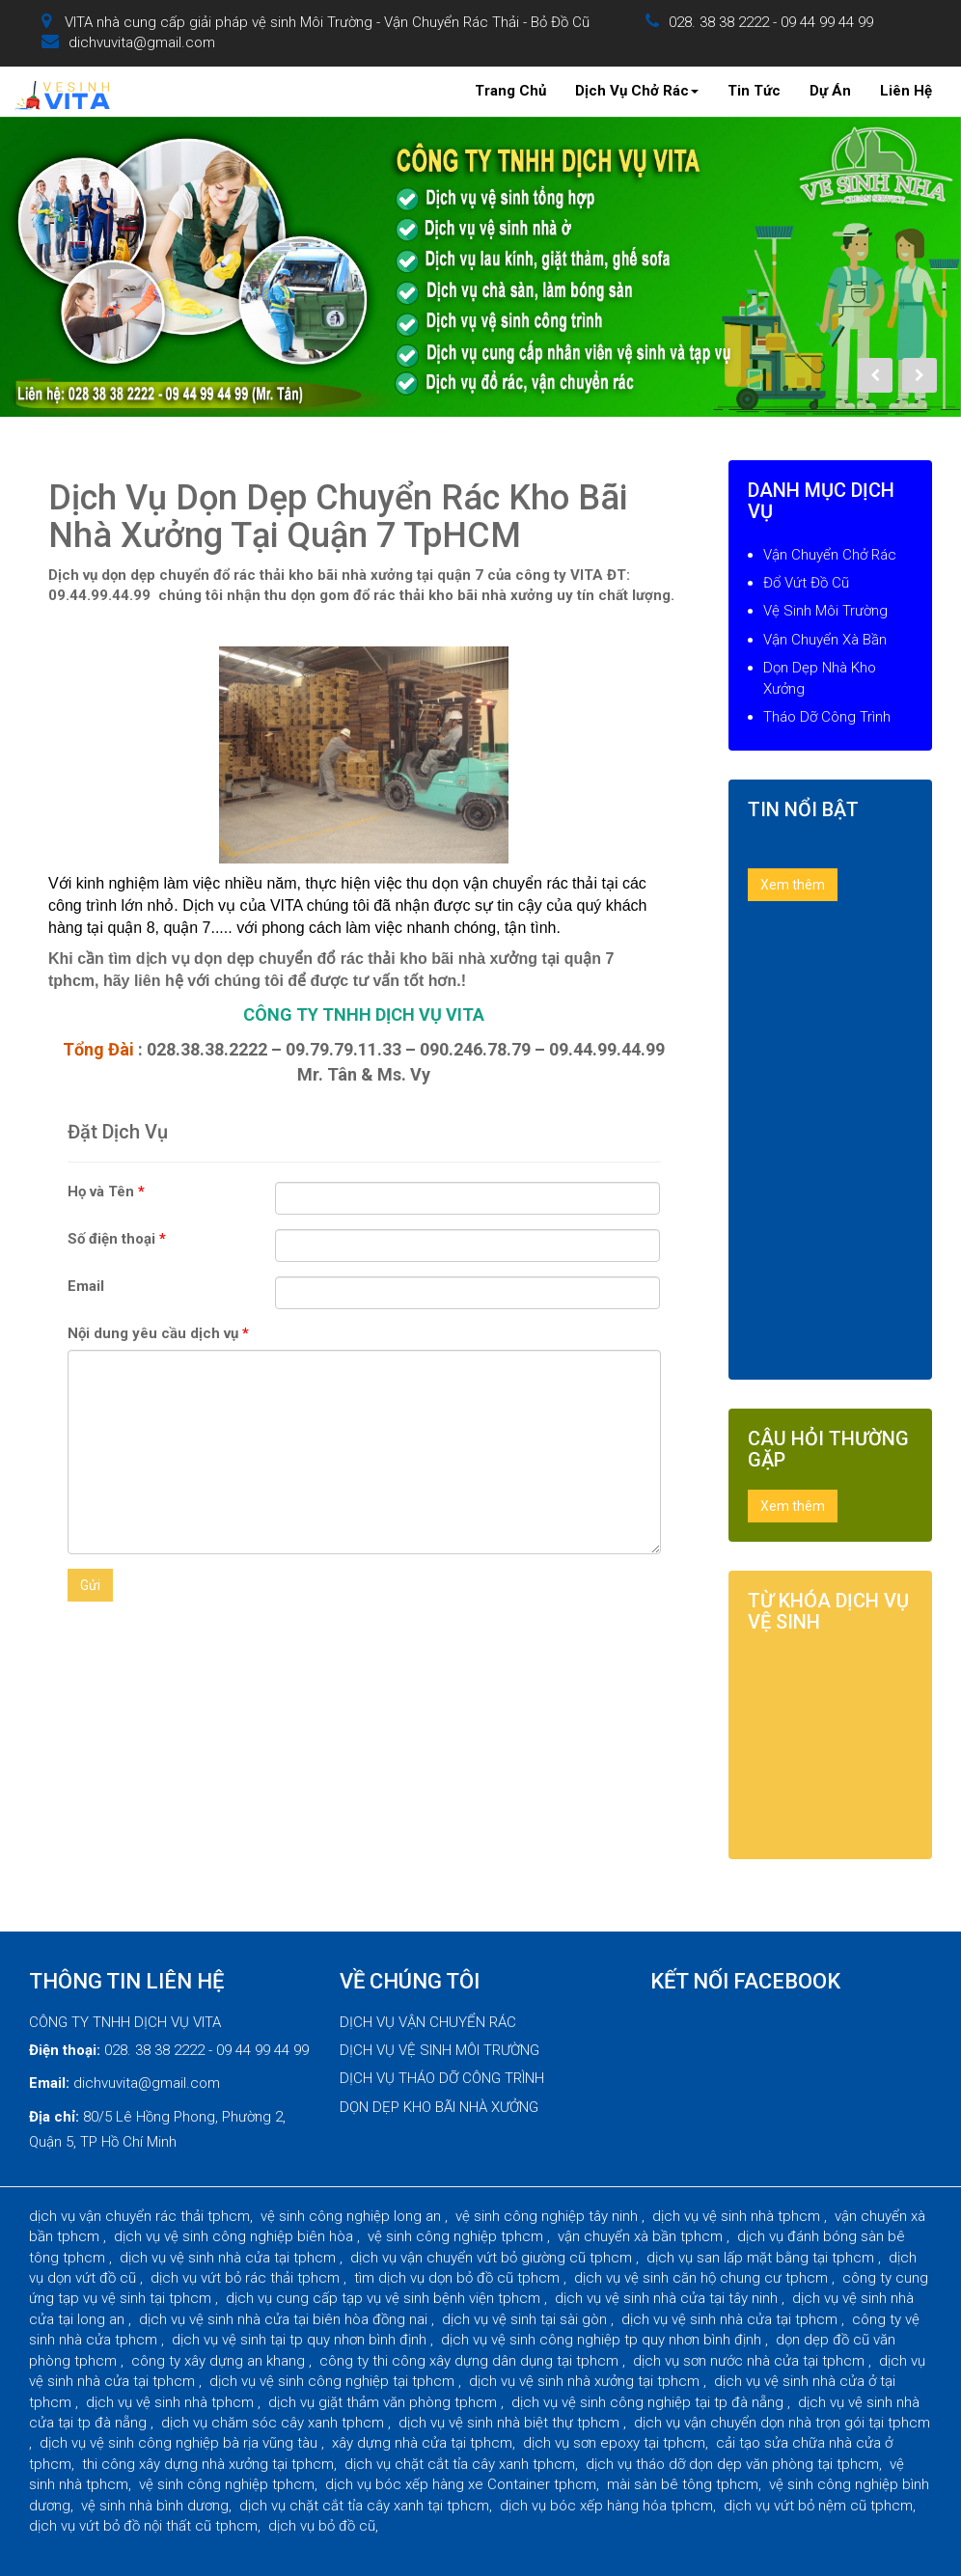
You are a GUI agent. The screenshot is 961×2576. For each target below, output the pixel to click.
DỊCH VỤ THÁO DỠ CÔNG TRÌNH (442, 2078)
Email (86, 1286)
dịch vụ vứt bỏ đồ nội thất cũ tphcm (143, 2526)
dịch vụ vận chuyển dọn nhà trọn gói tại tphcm (782, 2422)
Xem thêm (792, 884)
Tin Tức (754, 90)
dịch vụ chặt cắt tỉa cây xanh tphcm (459, 2464)
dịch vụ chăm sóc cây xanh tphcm (274, 2422)
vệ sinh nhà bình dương (155, 2505)
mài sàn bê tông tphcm (682, 2484)
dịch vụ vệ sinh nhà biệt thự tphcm (510, 2422)
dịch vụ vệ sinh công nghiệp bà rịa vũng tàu (180, 2443)
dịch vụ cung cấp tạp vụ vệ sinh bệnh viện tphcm (385, 2298)
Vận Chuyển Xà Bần (825, 639)
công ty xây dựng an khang (220, 2361)
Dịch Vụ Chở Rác (637, 90)
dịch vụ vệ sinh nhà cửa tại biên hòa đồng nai (285, 2319)
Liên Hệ (906, 90)
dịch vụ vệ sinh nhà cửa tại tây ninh (668, 2298)
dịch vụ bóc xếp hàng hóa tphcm (606, 2505)
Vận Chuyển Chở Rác (829, 554)
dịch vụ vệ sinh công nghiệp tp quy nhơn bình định (603, 2339)
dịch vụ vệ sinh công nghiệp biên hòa (235, 2236)
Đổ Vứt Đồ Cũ (806, 582)
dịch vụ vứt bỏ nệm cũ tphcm (818, 2505)
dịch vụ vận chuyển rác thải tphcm (139, 2216)
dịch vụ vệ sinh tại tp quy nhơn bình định (301, 2339)
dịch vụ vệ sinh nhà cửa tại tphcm (230, 2257)
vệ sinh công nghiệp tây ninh (548, 2216)
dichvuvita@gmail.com (142, 42)
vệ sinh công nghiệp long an (353, 2216)
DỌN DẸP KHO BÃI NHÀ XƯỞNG (439, 2107)
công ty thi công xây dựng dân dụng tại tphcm (470, 2361)
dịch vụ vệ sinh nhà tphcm (738, 2216)
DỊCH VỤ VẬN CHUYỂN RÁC (428, 2022)
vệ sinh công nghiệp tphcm (457, 2236)
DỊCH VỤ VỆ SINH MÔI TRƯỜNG (439, 2050)
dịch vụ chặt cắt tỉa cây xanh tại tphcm (364, 2505)
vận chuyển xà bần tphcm (642, 2236)
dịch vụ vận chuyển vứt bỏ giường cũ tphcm (493, 2257)
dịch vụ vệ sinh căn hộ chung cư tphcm (703, 2278)
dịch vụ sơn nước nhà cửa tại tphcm (750, 2361)
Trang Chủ (510, 90)
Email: (49, 2083)
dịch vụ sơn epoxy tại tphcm (614, 2443)
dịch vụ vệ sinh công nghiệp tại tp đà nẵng (649, 2402)
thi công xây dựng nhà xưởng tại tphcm (208, 2464)
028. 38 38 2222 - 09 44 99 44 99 (771, 22)
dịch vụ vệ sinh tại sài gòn (526, 2319)
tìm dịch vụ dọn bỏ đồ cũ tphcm (458, 2278)
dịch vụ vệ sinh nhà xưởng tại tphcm (586, 2381)
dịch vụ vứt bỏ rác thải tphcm (247, 2278)
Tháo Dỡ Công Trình (827, 717)
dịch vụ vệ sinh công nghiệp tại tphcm (333, 2381)
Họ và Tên (106, 1191)
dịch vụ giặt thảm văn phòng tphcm (384, 2402)
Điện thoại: (64, 2050)
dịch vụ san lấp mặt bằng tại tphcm (762, 2257)
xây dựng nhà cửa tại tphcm (422, 2443)
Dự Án (830, 90)
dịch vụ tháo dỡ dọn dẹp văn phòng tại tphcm (732, 2464)
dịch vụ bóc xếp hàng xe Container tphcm (460, 2484)
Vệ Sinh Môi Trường (825, 610)
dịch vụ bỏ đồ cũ (321, 2526)
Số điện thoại (117, 1238)
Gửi (90, 1585)
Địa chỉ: (54, 2116)
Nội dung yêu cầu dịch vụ (158, 1333)
